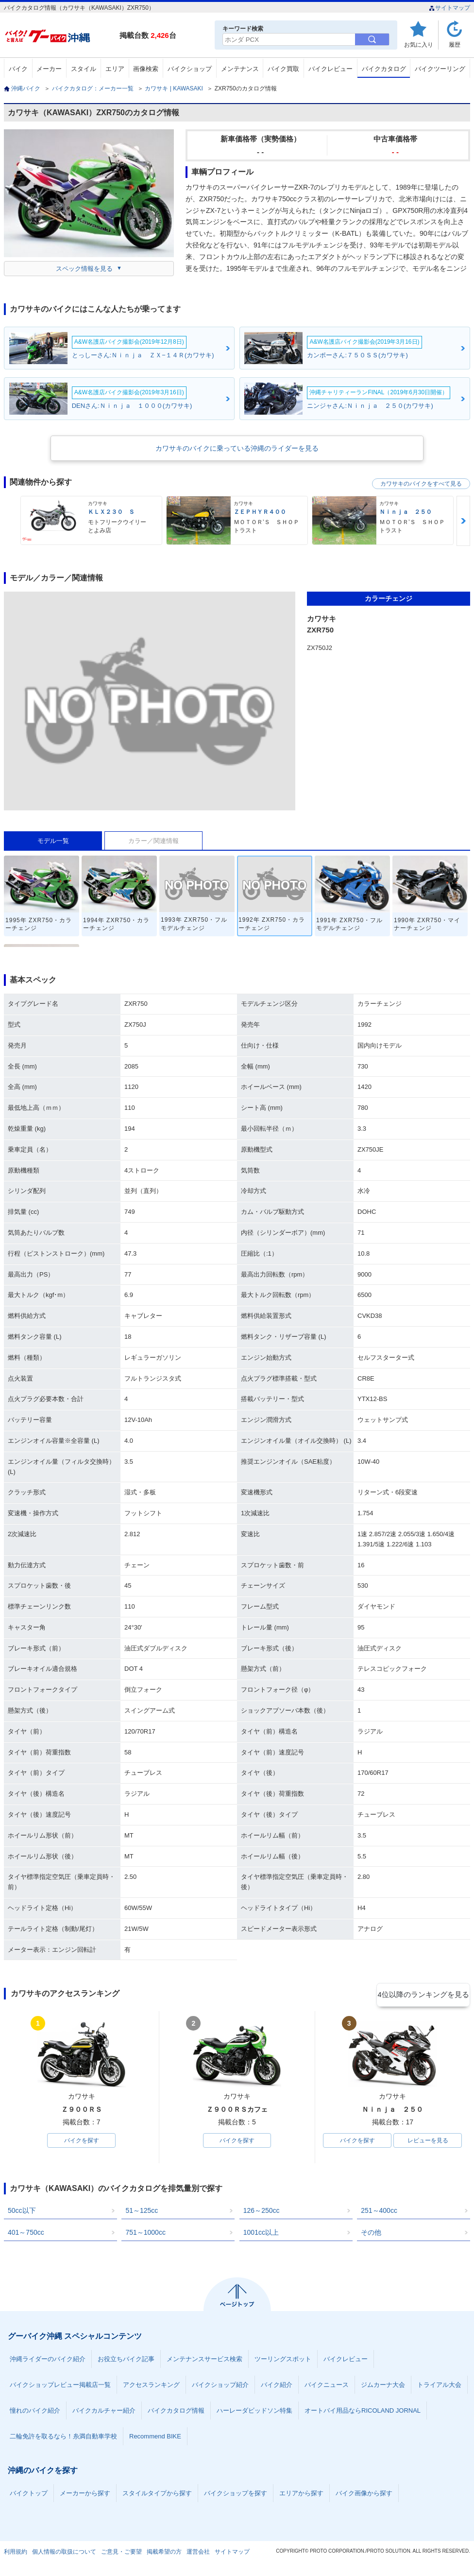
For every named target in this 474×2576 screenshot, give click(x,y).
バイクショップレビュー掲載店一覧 (60, 2386)
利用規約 (15, 2553)
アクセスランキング (151, 2386)
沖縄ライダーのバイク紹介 (47, 2361)
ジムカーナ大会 (383, 2386)
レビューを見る (427, 2141)
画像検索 (145, 68)
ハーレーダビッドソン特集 (254, 2412)
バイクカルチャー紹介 (103, 2412)
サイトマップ (449, 7)
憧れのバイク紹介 (35, 2412)
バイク (18, 68)
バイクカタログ (384, 68)
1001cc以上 (261, 2234)
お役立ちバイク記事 (126, 2361)
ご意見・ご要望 (121, 2553)
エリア (114, 68)
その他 (371, 2234)
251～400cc (379, 2212)
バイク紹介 (276, 2386)
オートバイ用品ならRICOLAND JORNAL (363, 2412)
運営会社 (198, 2553)
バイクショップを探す (235, 2495)
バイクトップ (29, 2495)
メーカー (49, 68)
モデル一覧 (53, 840)
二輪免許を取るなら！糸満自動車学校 (63, 2438)
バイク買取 (283, 68)
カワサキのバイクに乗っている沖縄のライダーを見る (237, 448)
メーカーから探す (85, 2495)
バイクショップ (190, 68)
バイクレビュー (330, 68)
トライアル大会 (439, 2386)
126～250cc (261, 2212)
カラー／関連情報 (153, 840)
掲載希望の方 (164, 2553)
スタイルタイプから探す (157, 2495)
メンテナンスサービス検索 (204, 2361)
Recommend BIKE (155, 2438)
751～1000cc (145, 2234)
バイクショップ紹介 (220, 2386)
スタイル (83, 68)
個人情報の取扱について (64, 2553)
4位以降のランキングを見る (425, 1994)
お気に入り (418, 44)
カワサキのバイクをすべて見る (421, 483)
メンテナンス (240, 68)
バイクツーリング (440, 68)
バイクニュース (327, 2386)
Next (463, 521)
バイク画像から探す (364, 2495)
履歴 (454, 44)
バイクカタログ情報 (176, 2412)
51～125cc (141, 2212)
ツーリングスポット (282, 2361)
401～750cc (26, 2234)
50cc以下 (22, 2212)
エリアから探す (301, 2495)
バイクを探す (81, 2141)
